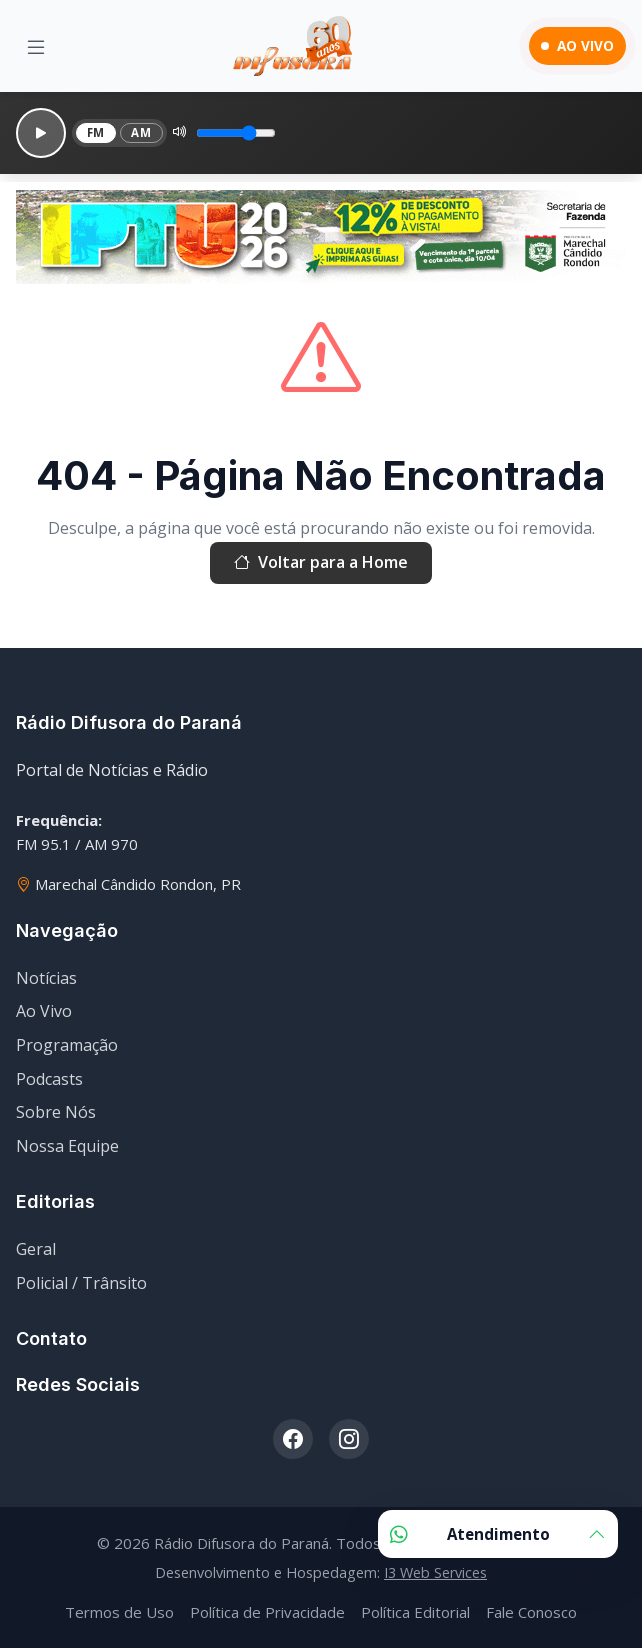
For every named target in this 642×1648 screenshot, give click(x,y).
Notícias (46, 978)
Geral (36, 1249)
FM (96, 132)
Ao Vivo (44, 1011)
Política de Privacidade (267, 1612)
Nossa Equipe (67, 1146)
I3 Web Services (435, 1572)
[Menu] (36, 46)
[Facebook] (293, 1439)
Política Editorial (415, 1612)
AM (141, 132)
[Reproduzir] (41, 133)
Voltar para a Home (321, 563)
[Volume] (236, 133)
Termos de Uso (119, 1612)
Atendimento (498, 1534)
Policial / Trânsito (81, 1283)
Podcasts (49, 1079)
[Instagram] (349, 1439)
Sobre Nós (56, 1112)
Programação (67, 1045)
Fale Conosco (531, 1612)
